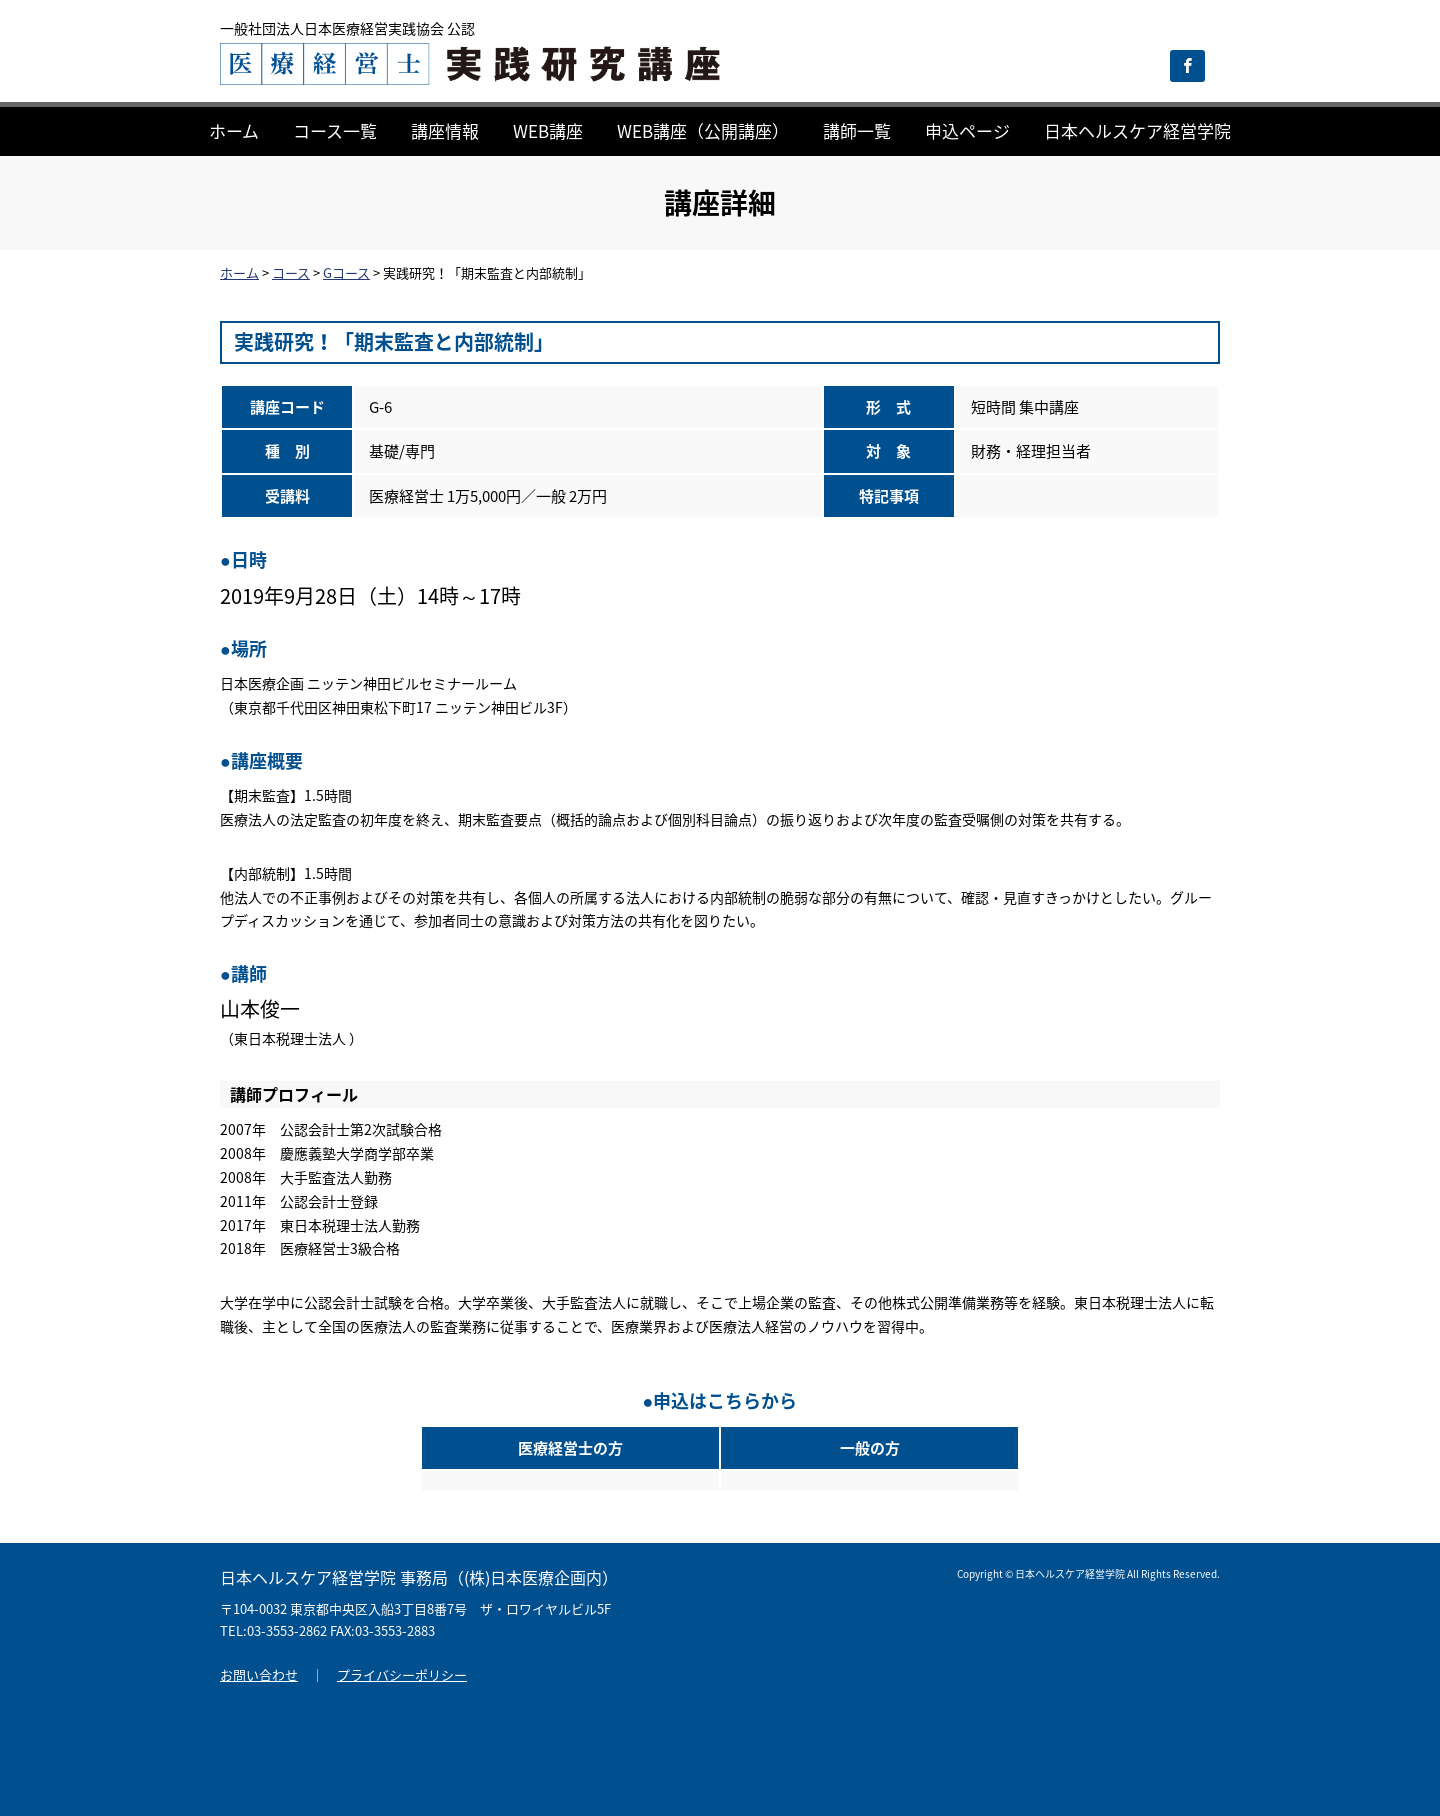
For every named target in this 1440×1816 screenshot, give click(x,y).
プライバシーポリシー (402, 1674)
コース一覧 (335, 130)
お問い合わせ (259, 1674)
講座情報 (445, 130)
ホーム (234, 130)
